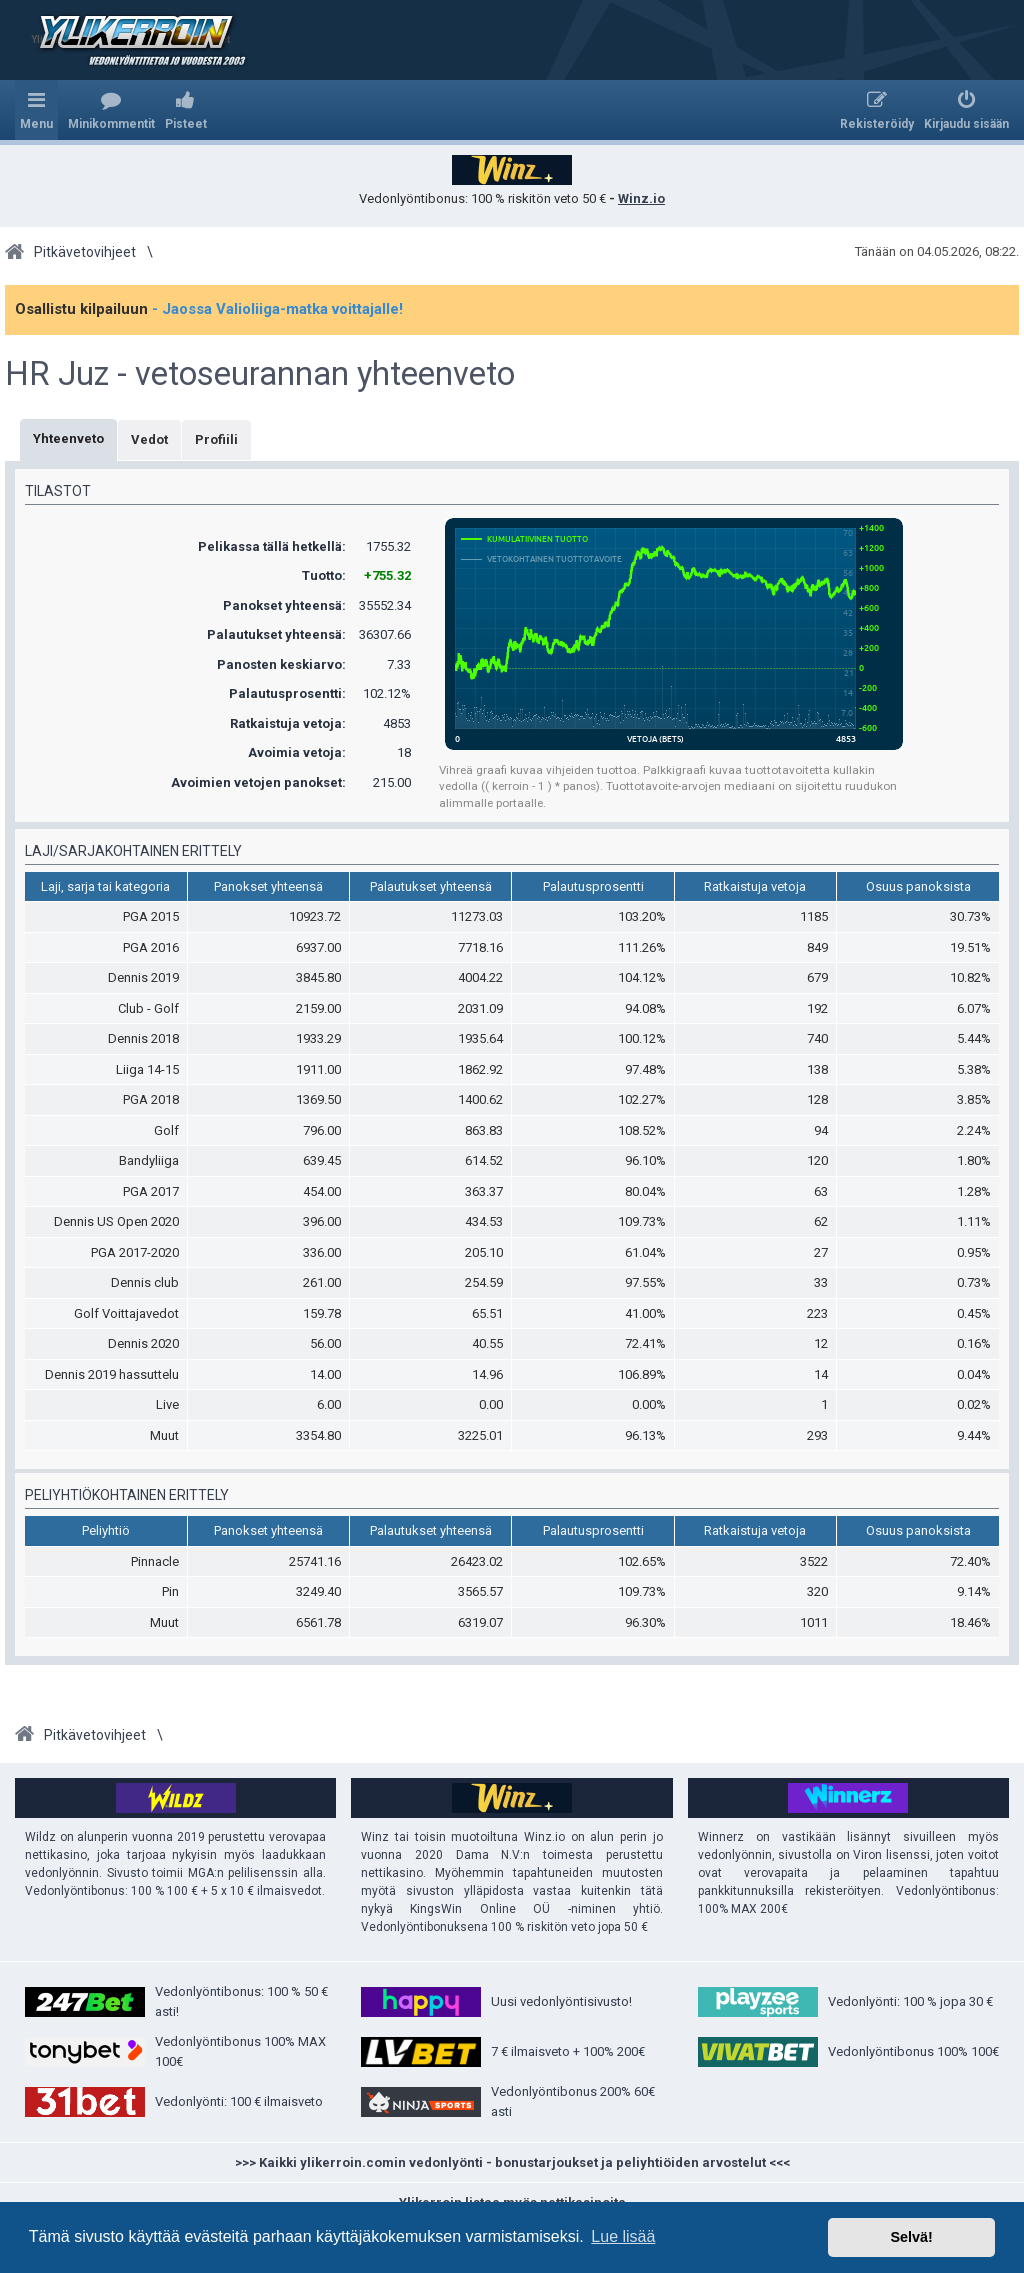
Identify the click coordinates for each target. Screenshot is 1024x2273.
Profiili (216, 439)
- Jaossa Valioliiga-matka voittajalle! (277, 309)
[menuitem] (111, 110)
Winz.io (641, 198)
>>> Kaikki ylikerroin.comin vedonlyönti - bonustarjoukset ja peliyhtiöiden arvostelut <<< (512, 2162)
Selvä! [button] (911, 2237)
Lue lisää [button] (623, 2236)
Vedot (149, 439)
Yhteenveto (68, 438)
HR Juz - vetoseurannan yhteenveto (260, 374)
